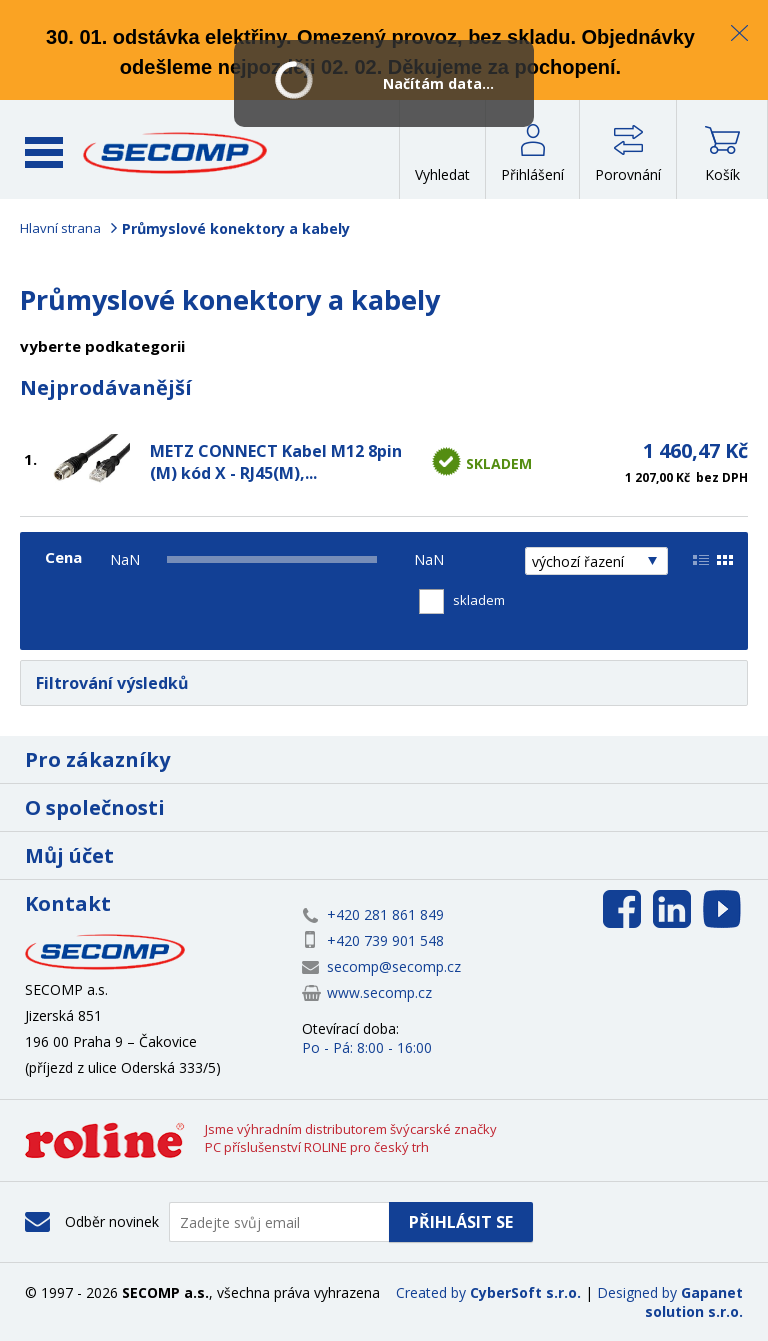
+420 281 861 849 (385, 914)
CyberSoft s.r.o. (525, 1292)
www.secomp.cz (379, 992)
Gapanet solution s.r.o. (694, 1302)
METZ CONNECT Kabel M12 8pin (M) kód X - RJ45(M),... (276, 462)
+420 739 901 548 (385, 940)
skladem (479, 600)
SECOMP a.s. (175, 153)
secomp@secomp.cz (394, 966)
